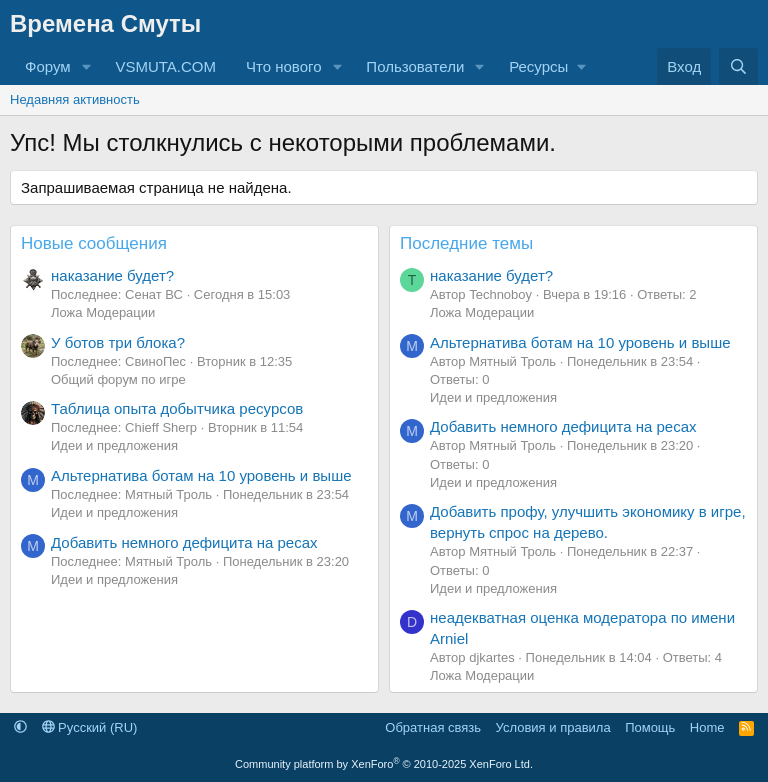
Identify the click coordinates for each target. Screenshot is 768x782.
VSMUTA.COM (165, 66)
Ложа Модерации (103, 312)
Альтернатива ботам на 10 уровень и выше (201, 475)
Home (707, 727)
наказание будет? (112, 275)
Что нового (283, 66)
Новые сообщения (94, 243)
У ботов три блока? (118, 342)
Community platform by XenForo (384, 764)
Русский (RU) (90, 727)
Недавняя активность (75, 99)
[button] (86, 66)
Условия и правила (553, 727)
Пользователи (415, 66)
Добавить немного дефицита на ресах (184, 542)
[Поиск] (738, 66)
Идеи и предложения (114, 445)
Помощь (650, 727)
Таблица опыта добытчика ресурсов (177, 408)
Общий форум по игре (118, 379)
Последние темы (466, 243)
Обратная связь (433, 727)
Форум (48, 66)
